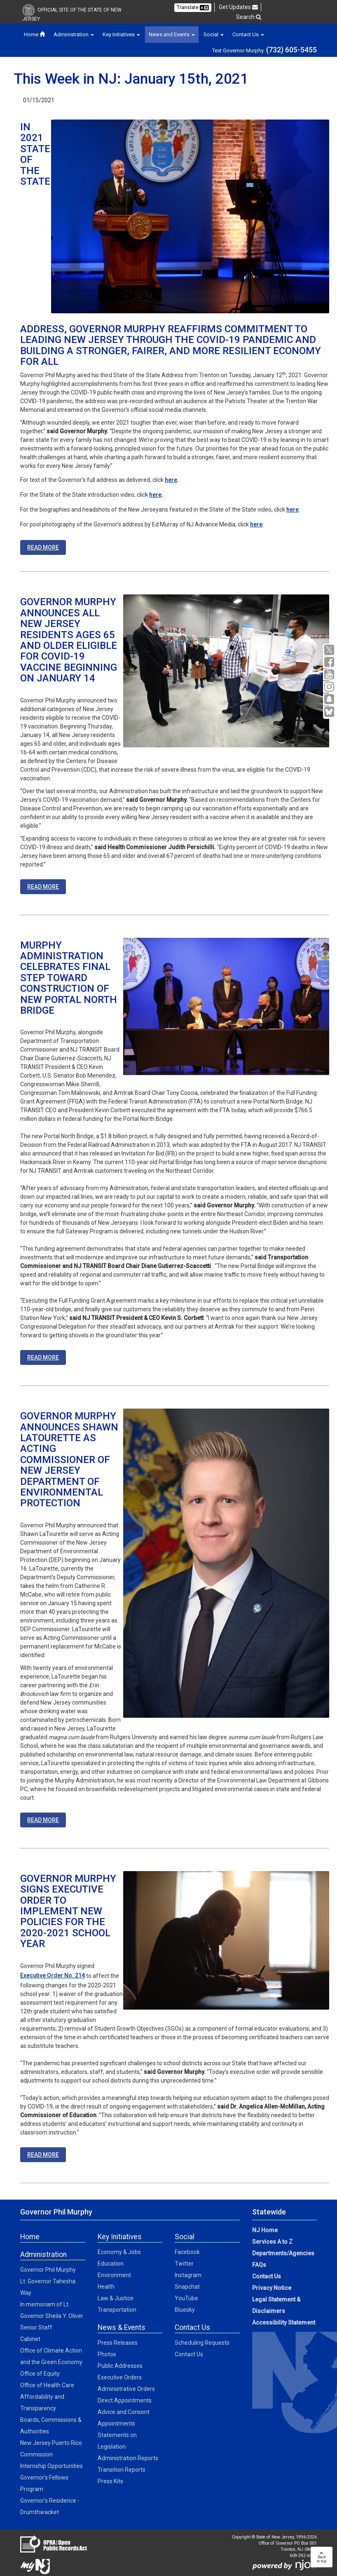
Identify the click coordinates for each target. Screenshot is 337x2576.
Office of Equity (40, 2373)
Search (248, 17)
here (171, 480)
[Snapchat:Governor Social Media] (330, 699)
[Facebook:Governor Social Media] (330, 662)
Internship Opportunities (51, 2466)
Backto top (321, 2557)
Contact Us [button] (248, 34)
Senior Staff (36, 2327)
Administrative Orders (126, 2389)
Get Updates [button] (238, 7)
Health (106, 2286)
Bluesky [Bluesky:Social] (185, 2309)
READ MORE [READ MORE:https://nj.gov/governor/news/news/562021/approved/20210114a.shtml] (43, 1357)
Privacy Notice (271, 2288)
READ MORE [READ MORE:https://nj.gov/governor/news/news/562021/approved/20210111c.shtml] (43, 2154)
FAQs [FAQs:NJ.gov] (259, 2264)
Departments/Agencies (283, 2253)
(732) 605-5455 (291, 49)
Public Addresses (120, 2365)
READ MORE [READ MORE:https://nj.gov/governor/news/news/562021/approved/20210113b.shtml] (43, 1820)
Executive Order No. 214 (52, 1975)
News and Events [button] (172, 34)
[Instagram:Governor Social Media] (330, 687)
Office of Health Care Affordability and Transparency (47, 2397)
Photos (107, 2354)
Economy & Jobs (119, 2252)
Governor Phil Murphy (48, 2269)
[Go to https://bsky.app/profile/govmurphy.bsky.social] (330, 712)
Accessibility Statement (283, 2322)
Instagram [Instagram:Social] (188, 2275)
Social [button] (214, 34)
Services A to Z (272, 2241)
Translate (193, 7)
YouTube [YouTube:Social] (186, 2298)
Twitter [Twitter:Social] (184, 2263)
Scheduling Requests (202, 2342)
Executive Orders (120, 2377)
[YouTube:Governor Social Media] (330, 675)
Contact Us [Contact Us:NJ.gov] (266, 2276)
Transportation (117, 2309)
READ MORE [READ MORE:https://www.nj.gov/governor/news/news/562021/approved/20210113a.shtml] (43, 886)
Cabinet (30, 2339)
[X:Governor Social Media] (330, 650)
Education (111, 2263)
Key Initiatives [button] (121, 34)
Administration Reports (128, 2458)
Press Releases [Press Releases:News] (118, 2342)
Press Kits (110, 2481)
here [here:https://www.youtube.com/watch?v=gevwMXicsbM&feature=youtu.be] (155, 494)
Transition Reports (121, 2469)
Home (34, 34)
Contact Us (189, 2354)
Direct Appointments (125, 2400)
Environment (114, 2275)
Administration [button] (74, 34)
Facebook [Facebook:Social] (187, 2252)
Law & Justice (115, 2298)
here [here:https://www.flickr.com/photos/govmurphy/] (256, 524)
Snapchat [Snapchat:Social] (187, 2286)
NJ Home (265, 2230)
